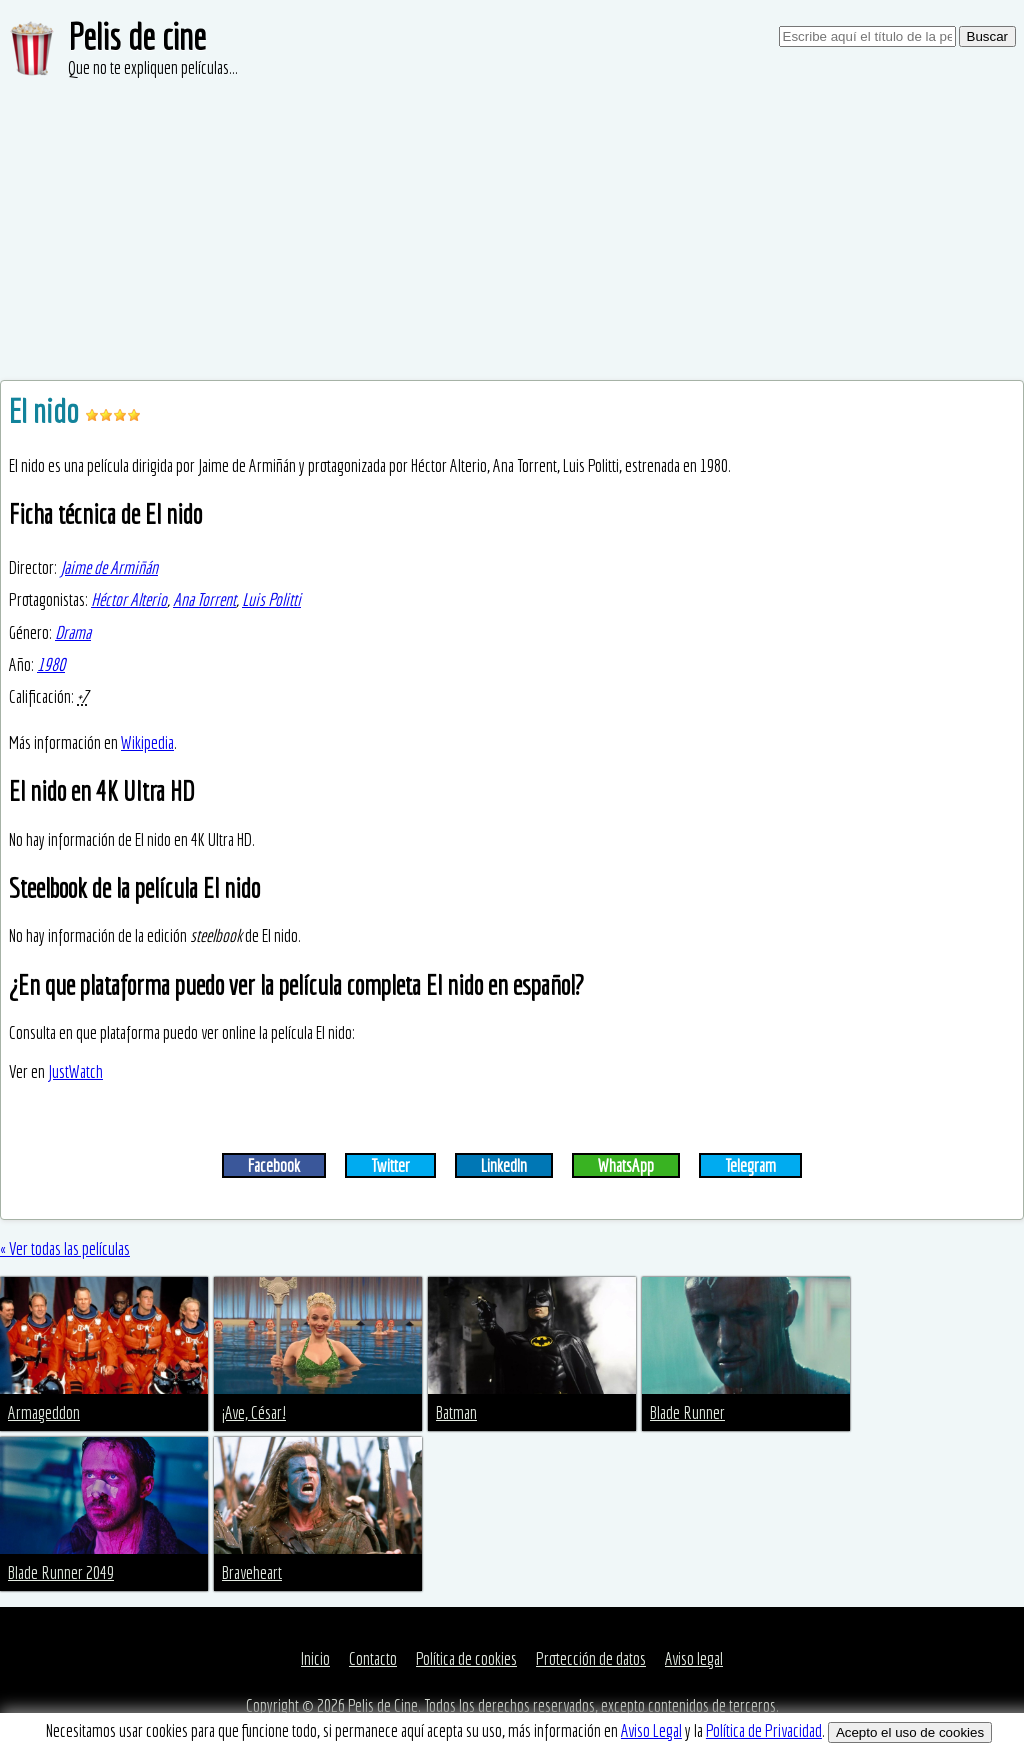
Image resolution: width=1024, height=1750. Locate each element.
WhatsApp (626, 1165)
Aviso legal (694, 1658)
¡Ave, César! (254, 1412)
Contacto (373, 1658)
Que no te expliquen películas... (153, 67)
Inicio (315, 1658)
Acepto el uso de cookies (910, 1732)
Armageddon (44, 1412)
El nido (47, 411)
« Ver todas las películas (65, 1248)
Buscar (987, 36)
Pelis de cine (137, 36)
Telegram (750, 1165)
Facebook (274, 1165)
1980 (51, 664)
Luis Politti (271, 599)
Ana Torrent (204, 599)
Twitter (390, 1165)
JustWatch (75, 1071)
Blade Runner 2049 (61, 1572)
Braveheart (252, 1572)
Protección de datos (591, 1658)
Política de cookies (466, 1658)
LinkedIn (504, 1165)
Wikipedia (147, 742)
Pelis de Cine (383, 1705)
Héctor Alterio (129, 599)
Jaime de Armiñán (109, 567)
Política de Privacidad (764, 1730)
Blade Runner (687, 1412)
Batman (456, 1412)
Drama (73, 632)
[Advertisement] (512, 230)
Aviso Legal (651, 1730)
